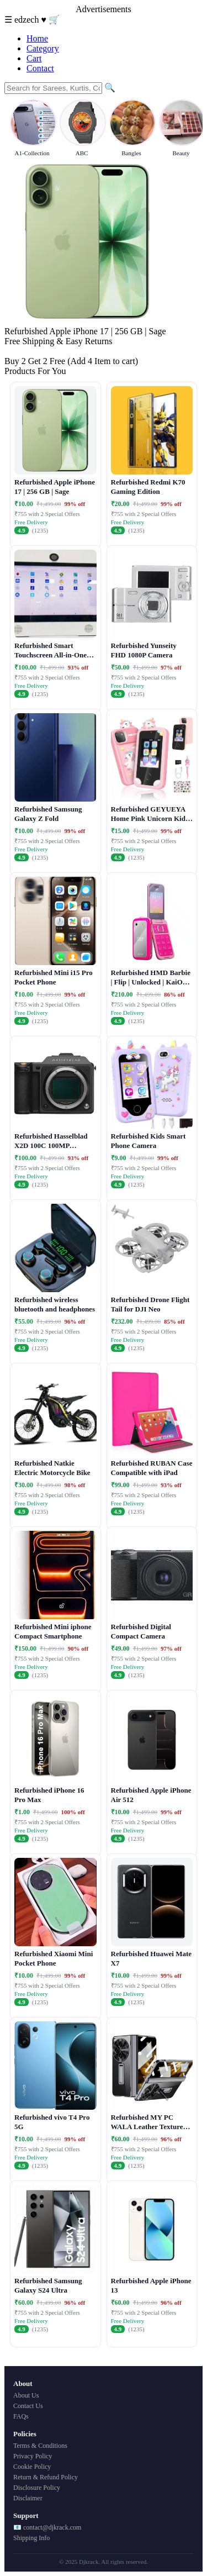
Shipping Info (31, 2538)
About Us (26, 2395)
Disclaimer (28, 2498)
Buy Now (21, 351)
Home (37, 38)
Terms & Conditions (40, 2445)
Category (42, 48)
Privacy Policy (32, 2456)
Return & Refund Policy (45, 2477)
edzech (27, 19)
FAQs (21, 2416)
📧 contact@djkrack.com (47, 2527)
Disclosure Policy (36, 2487)
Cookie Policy (32, 2466)
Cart (34, 58)
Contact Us (28, 2406)
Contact (40, 68)
